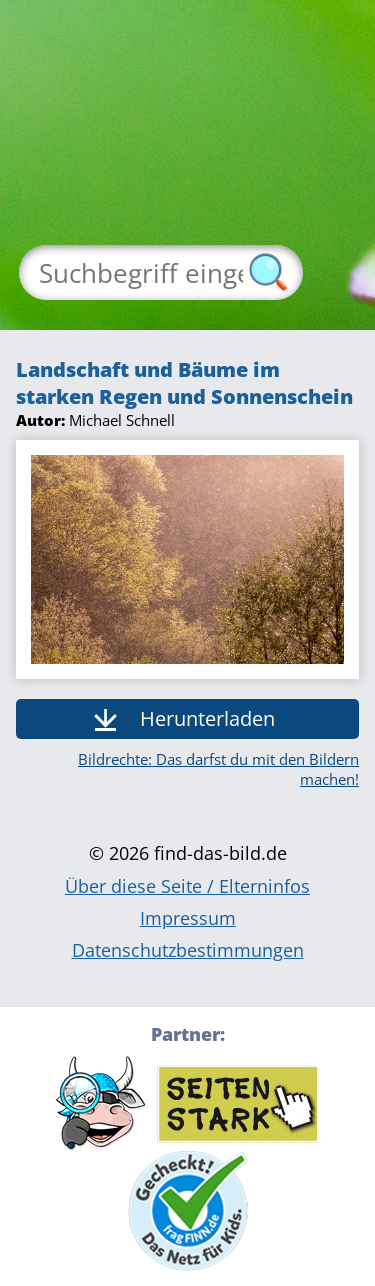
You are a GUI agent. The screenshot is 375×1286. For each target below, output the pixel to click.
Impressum (188, 918)
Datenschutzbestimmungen (188, 950)
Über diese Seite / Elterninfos (187, 886)
